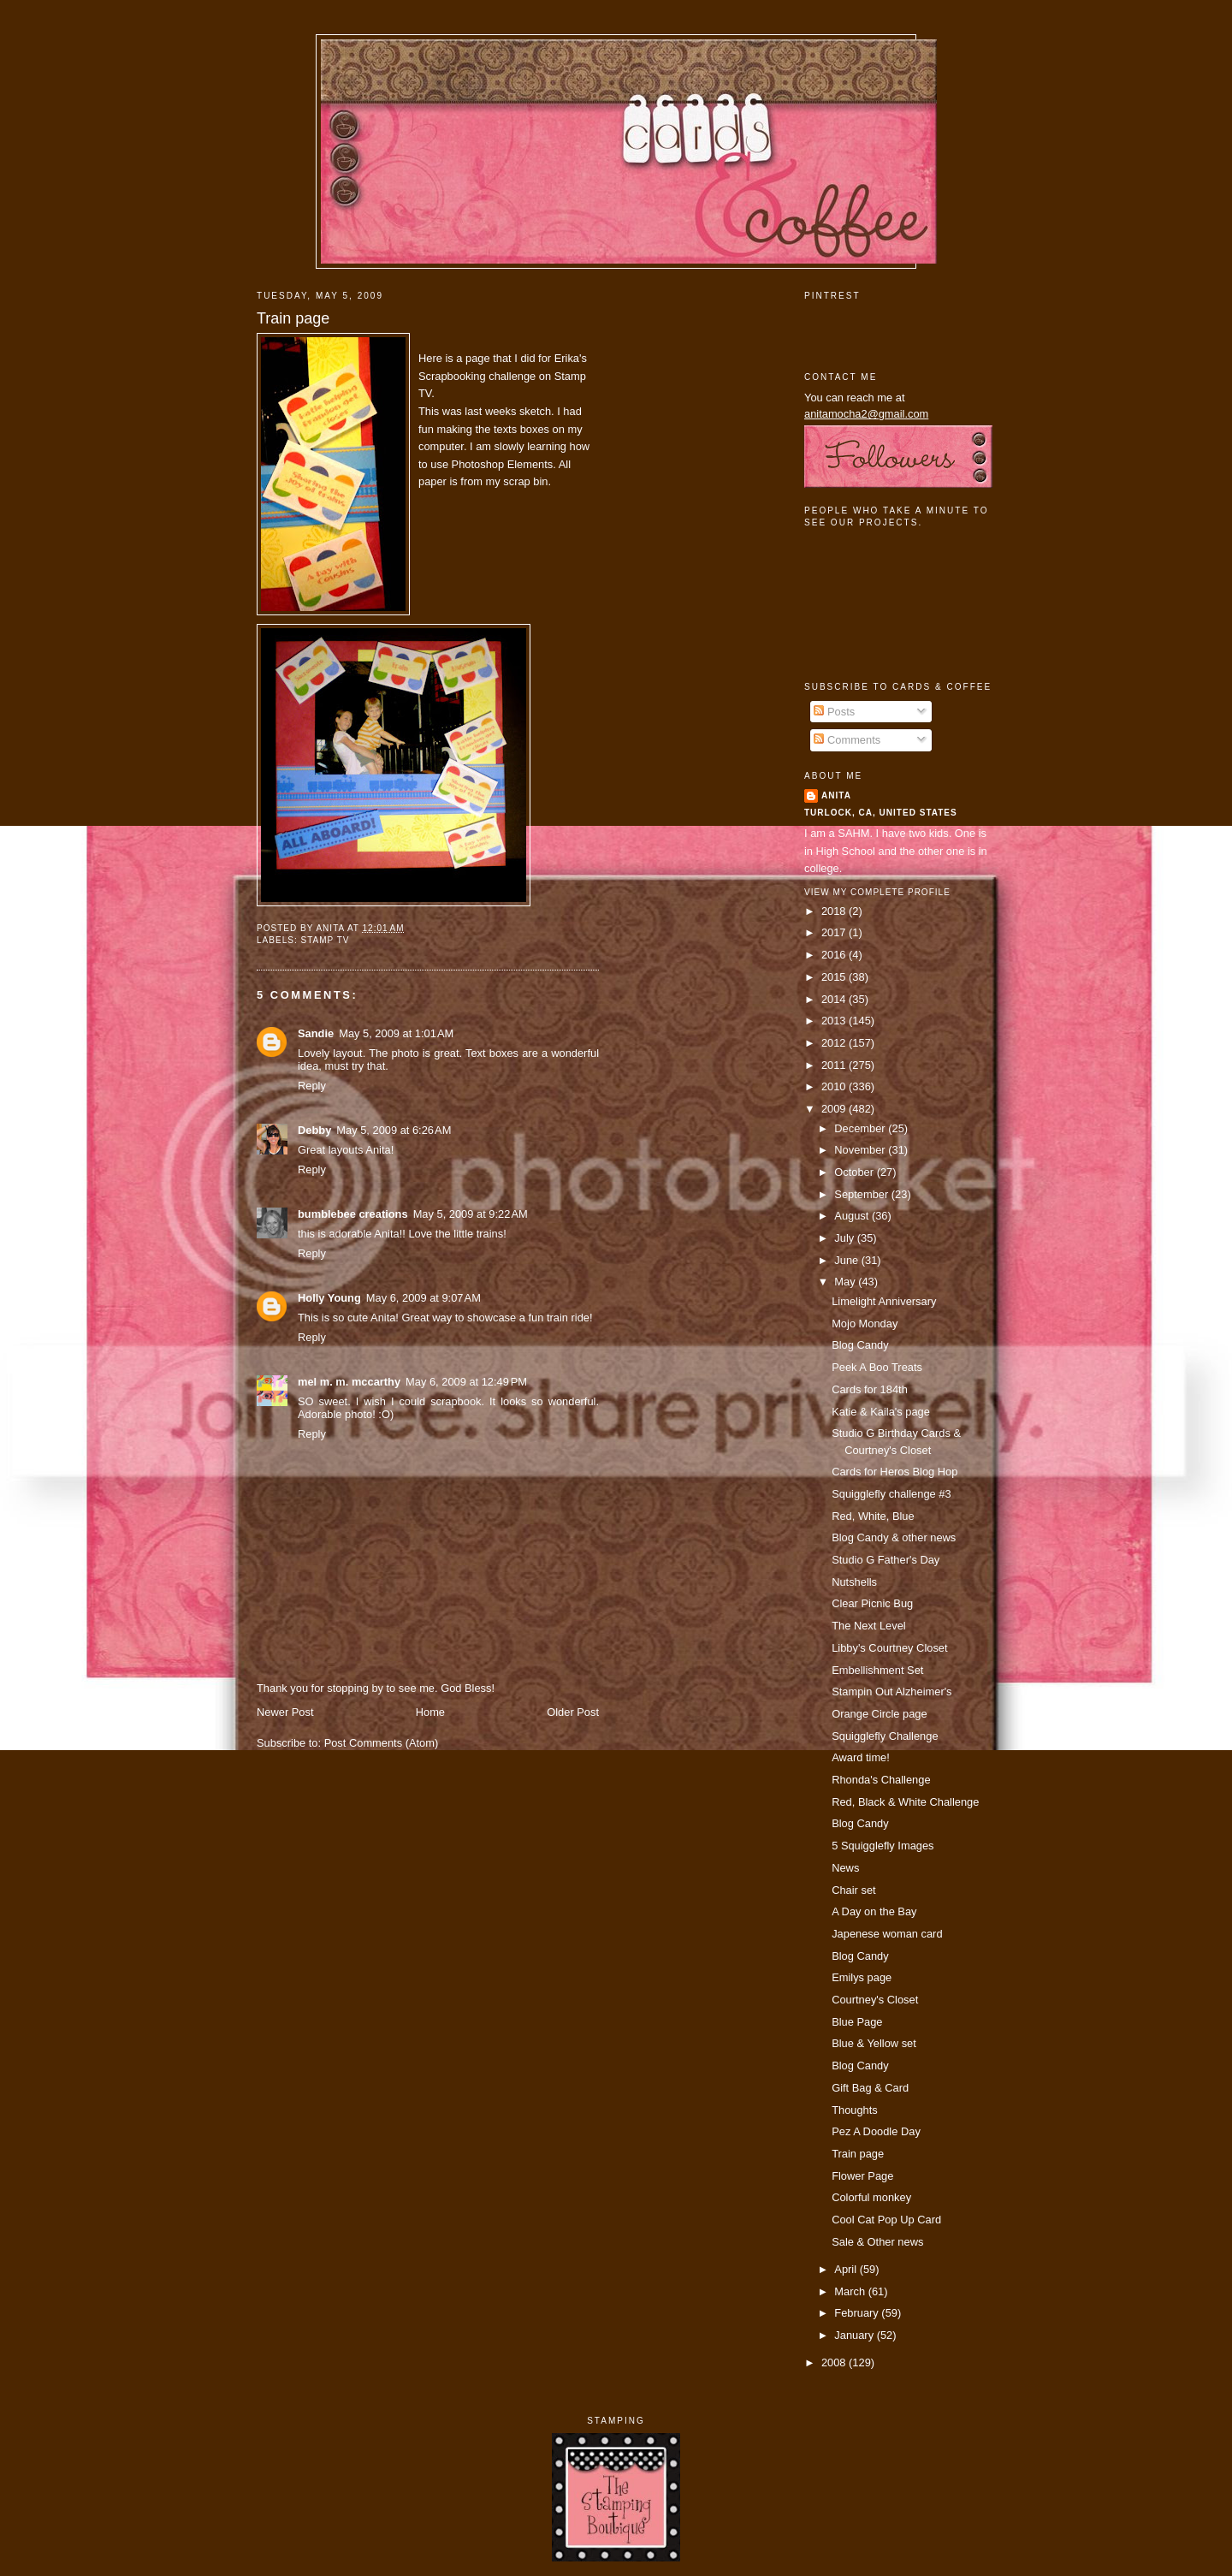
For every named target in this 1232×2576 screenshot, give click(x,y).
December (861, 1128)
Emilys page (861, 1977)
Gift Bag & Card (870, 2087)
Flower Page (862, 2175)
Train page (293, 318)
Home (430, 1712)
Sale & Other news (877, 2241)
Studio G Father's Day (885, 1559)
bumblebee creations (353, 1214)
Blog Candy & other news (894, 1537)
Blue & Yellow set (874, 2043)
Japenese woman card (887, 1933)
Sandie (316, 1033)
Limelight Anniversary (884, 1301)
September (862, 1194)
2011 (835, 1065)
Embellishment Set (877, 1670)
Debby (314, 1130)
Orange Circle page (879, 1713)
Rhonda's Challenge (881, 1779)
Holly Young (329, 1297)
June (847, 1260)
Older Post (573, 1712)
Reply (312, 1085)
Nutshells (854, 1582)
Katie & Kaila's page (881, 1411)
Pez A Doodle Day (876, 2131)
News (845, 1867)
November (861, 1149)
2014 (835, 999)
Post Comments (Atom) (381, 1742)
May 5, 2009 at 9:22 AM (470, 1214)
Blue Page (857, 2021)
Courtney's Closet (875, 1999)
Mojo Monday (864, 1323)
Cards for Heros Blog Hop (894, 1471)
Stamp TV (324, 940)
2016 (835, 954)
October (855, 1172)
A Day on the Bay (874, 1911)
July (845, 1238)
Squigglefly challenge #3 (891, 1493)
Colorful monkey (871, 2197)
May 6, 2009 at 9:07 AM (423, 1297)
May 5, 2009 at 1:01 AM (396, 1033)
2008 (835, 2362)
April (846, 2269)
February (857, 2312)
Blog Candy (860, 1344)
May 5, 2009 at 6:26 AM (393, 1130)
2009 (835, 1108)
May (846, 1281)
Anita (836, 795)
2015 (835, 976)
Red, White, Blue (873, 1516)
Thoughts (855, 2110)
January (855, 2335)
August (853, 1215)
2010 (835, 1086)
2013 (835, 1020)
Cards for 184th (870, 1389)
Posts (834, 711)
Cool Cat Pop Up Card (886, 2219)
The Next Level (869, 1625)
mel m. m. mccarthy (349, 1381)
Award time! (861, 1757)
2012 (835, 1042)
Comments (847, 739)
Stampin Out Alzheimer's (891, 1691)
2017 (835, 932)
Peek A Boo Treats (877, 1367)
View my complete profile (877, 892)
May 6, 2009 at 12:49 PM (466, 1381)
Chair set (853, 1890)
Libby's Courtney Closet (889, 1647)
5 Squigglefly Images (882, 1845)
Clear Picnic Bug (872, 1603)
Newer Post (285, 1712)
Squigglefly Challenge (885, 1736)
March (851, 2291)
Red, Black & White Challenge (905, 1801)
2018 (835, 911)
